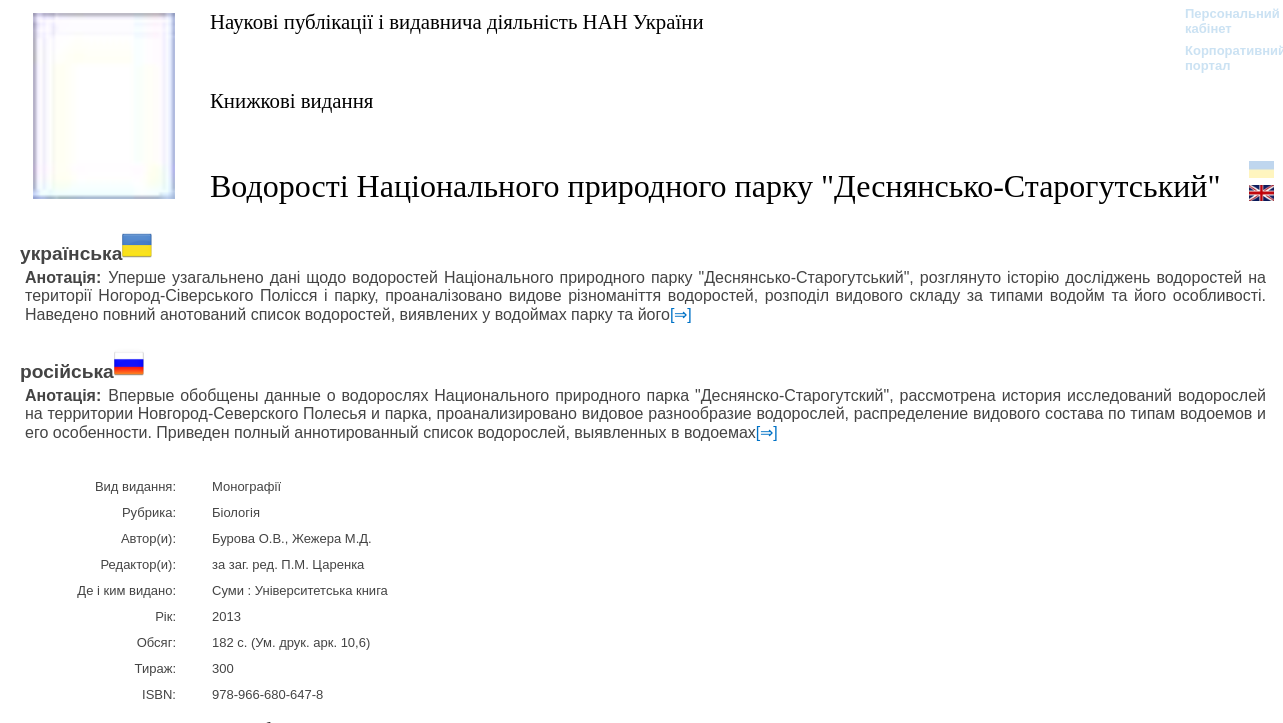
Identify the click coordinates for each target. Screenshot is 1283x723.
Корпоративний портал (1222, 58)
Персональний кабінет (1222, 21)
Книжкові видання (291, 100)
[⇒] (681, 314)
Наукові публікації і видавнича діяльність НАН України (457, 21)
